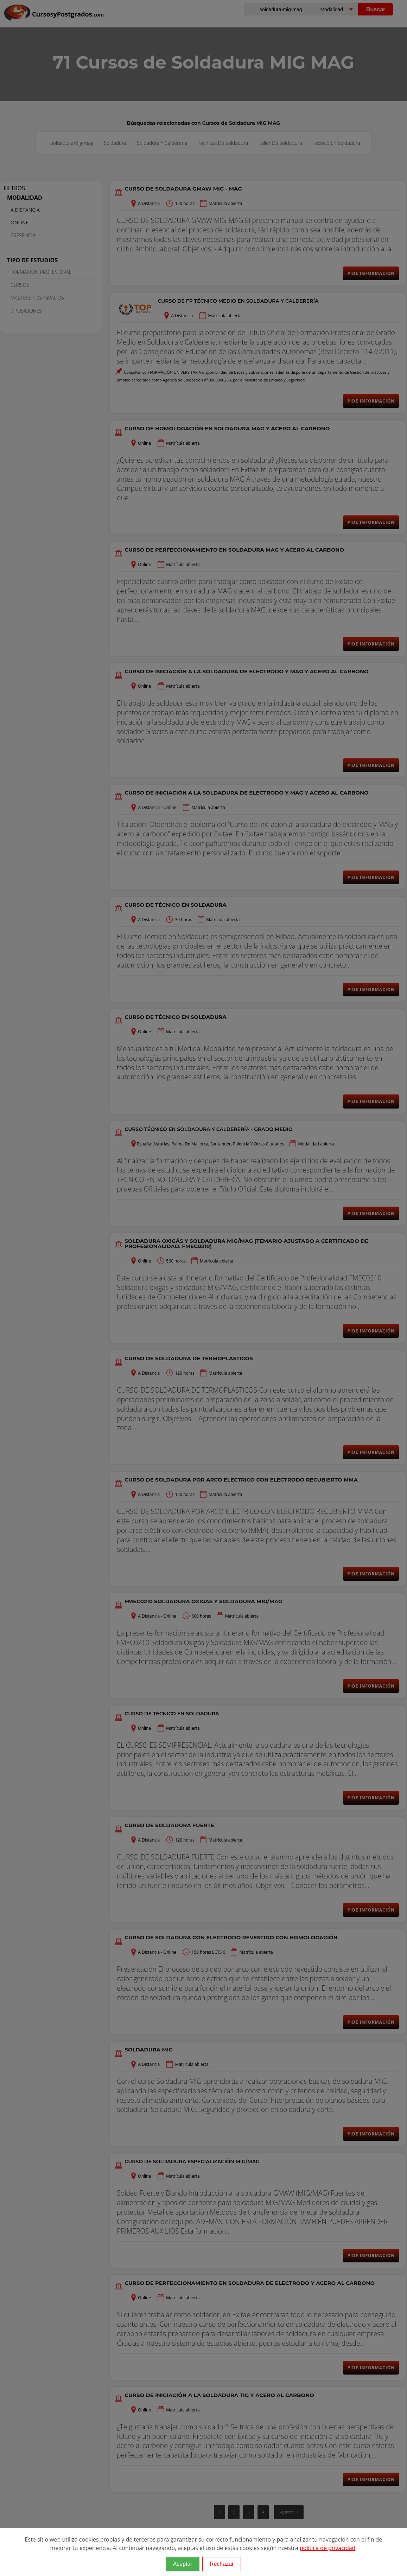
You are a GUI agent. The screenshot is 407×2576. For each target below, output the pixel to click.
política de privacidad (327, 2548)
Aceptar (182, 2564)
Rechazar (222, 2564)
